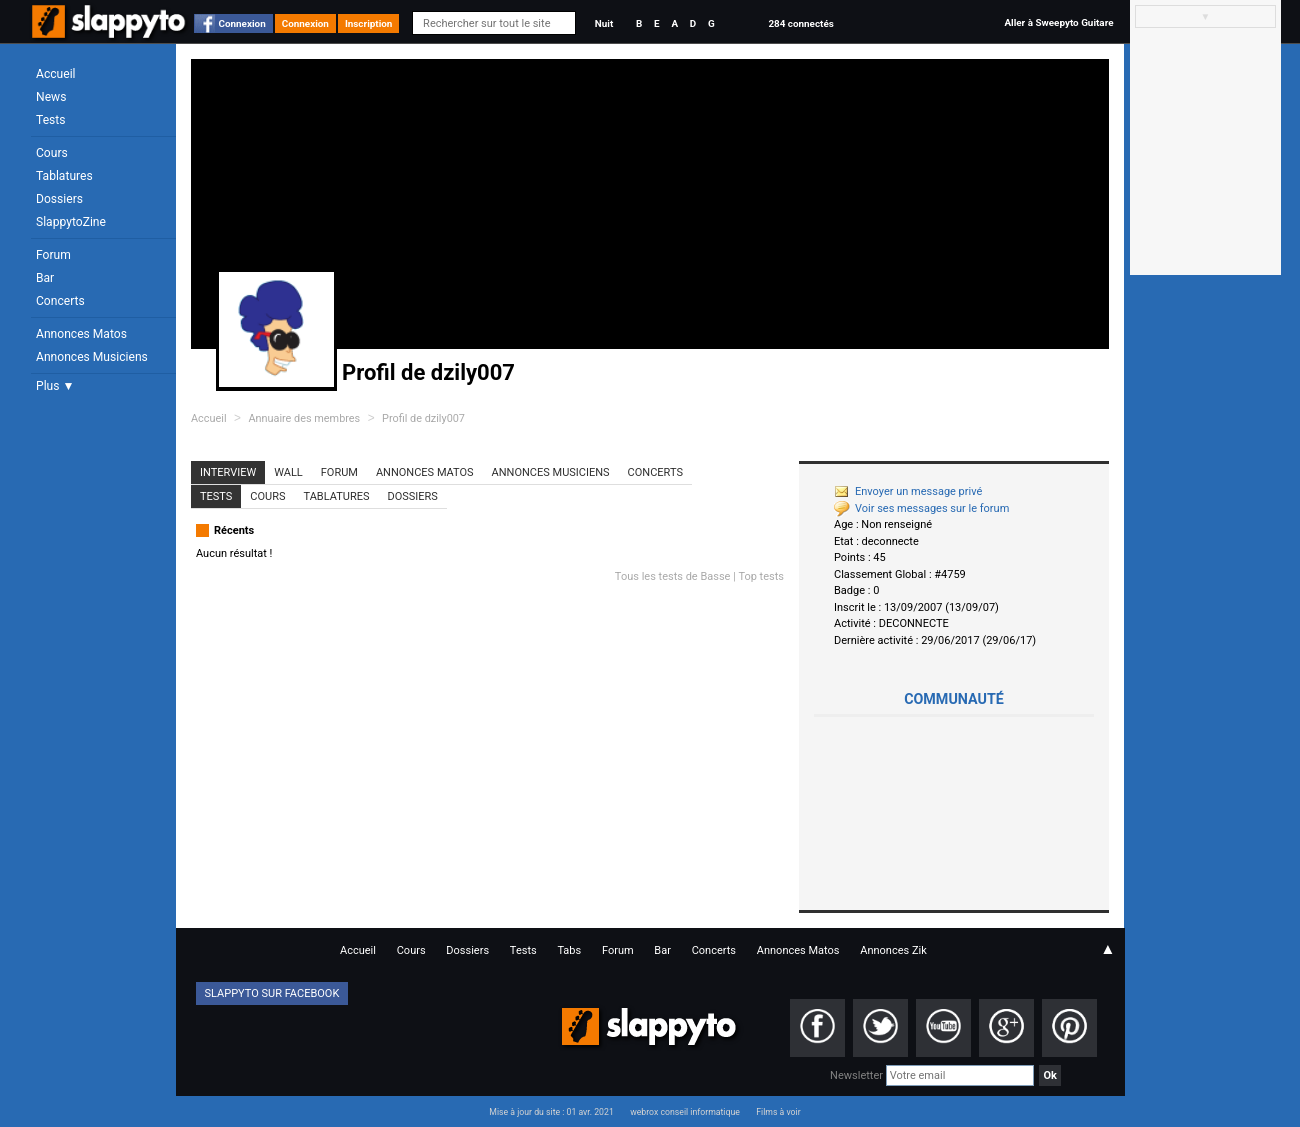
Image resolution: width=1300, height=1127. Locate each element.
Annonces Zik (893, 950)
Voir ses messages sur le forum (921, 508)
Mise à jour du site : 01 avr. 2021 (551, 1112)
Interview (228, 472)
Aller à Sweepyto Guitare (1058, 22)
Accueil (56, 74)
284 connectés (800, 23)
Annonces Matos (81, 334)
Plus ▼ (55, 386)
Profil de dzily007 (423, 418)
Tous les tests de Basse (673, 576)
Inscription (369, 23)
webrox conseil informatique (685, 1112)
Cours (52, 153)
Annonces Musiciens (92, 357)
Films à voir (778, 1112)
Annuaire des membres (304, 418)
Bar (45, 278)
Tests (50, 120)
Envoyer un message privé (908, 491)
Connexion (242, 23)
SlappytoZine (71, 222)
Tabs (569, 950)
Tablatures (64, 176)
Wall (288, 472)
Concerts (60, 301)
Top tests (761, 576)
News (51, 97)
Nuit (604, 23)
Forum (53, 255)
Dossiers (59, 199)
